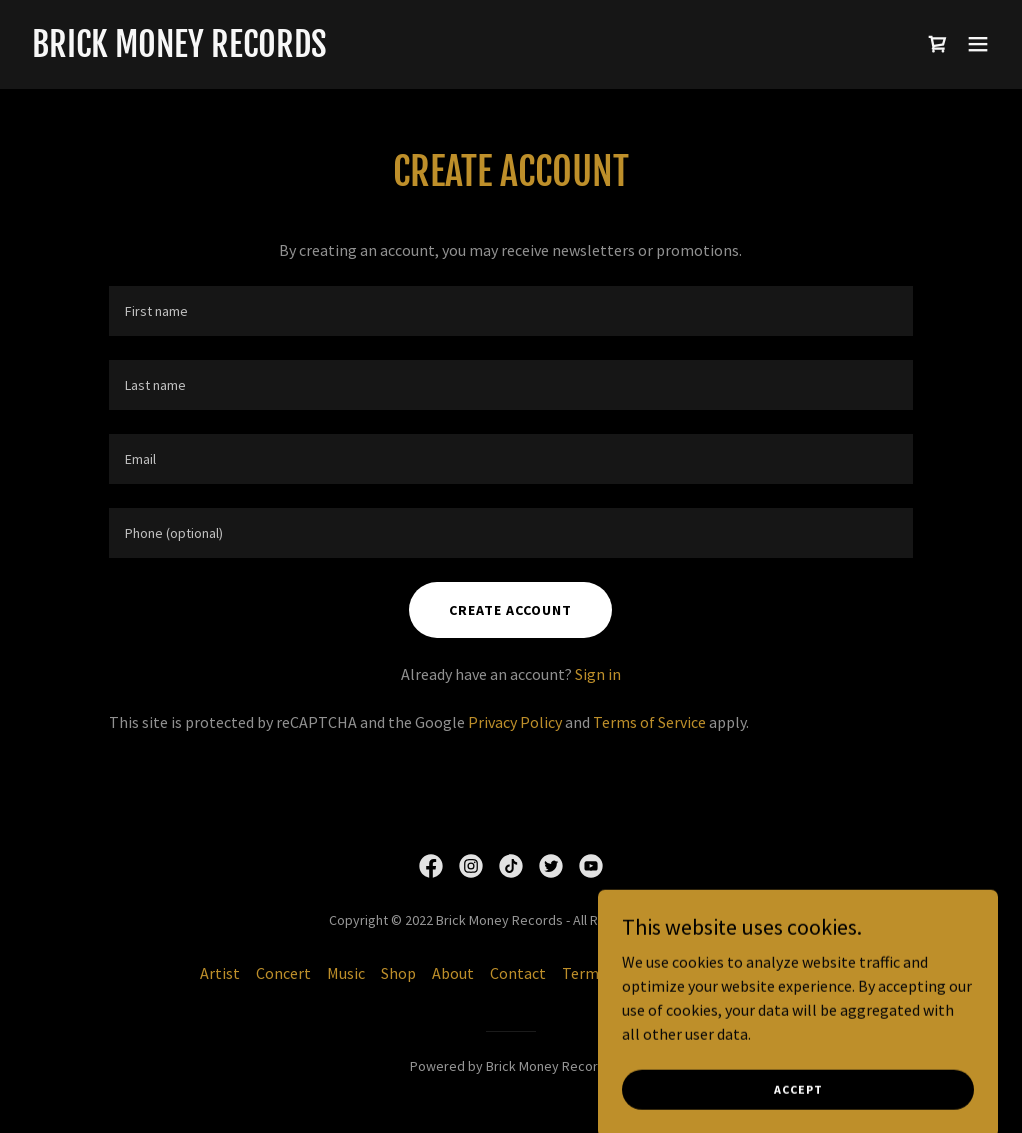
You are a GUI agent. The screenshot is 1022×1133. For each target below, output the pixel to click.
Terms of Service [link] (649, 722)
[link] (179, 51)
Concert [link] (283, 973)
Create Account (510, 610)
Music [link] (346, 973)
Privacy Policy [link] (515, 722)
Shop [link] (398, 973)
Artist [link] (220, 973)
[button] (978, 44)
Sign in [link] (598, 674)
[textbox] (511, 311)
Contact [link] (518, 973)
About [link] (453, 973)
